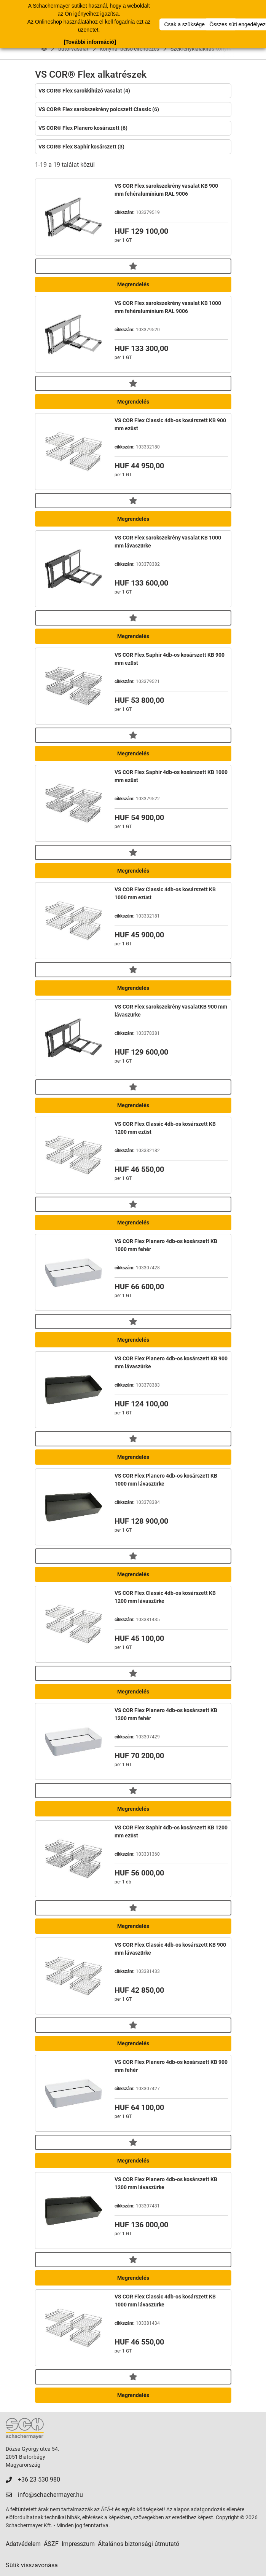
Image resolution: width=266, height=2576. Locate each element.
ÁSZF (51, 2543)
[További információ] (90, 42)
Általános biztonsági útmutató (138, 2543)
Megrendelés (133, 284)
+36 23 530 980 (39, 2479)
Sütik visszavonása (32, 2565)
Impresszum (78, 2543)
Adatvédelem (23, 2543)
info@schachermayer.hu (50, 2494)
